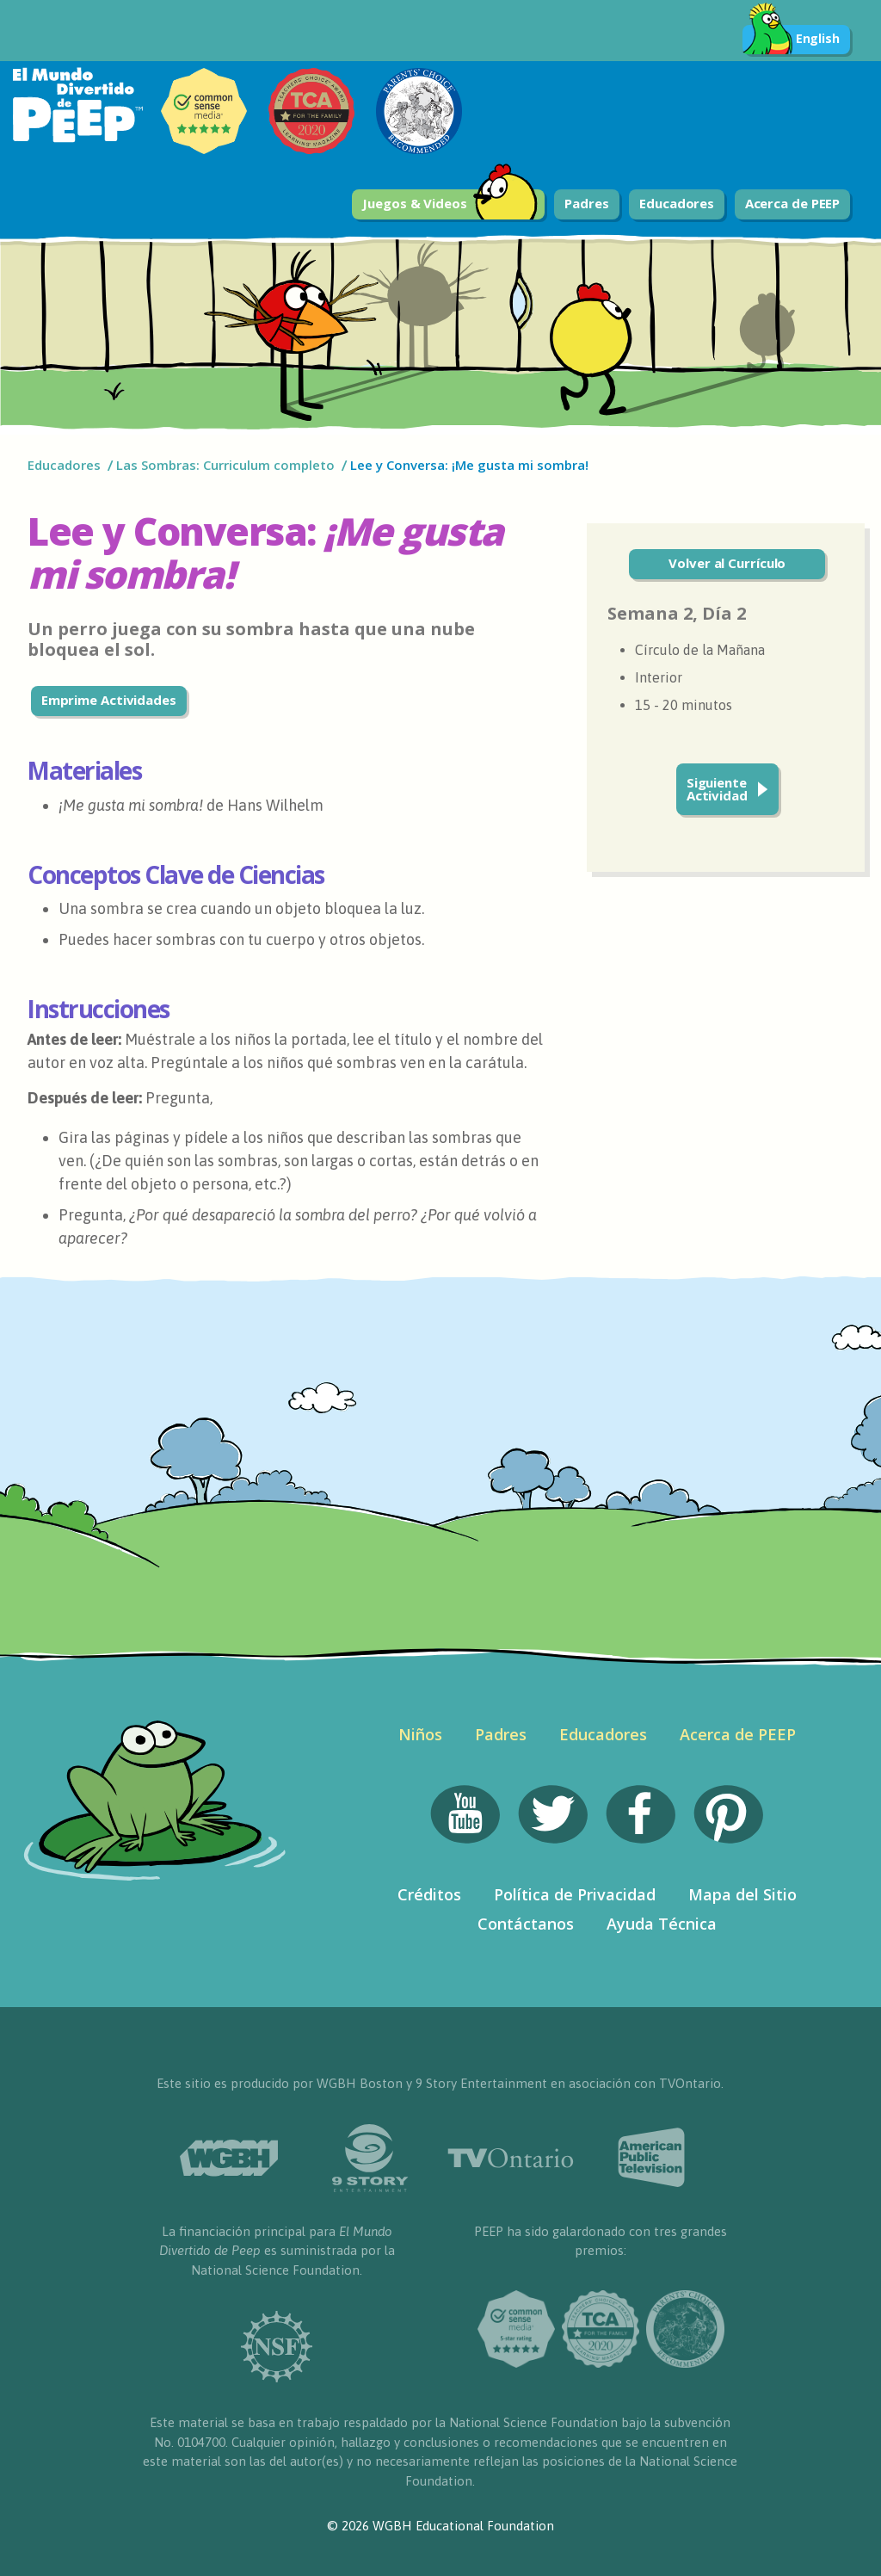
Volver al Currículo (727, 562)
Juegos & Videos (450, 204)
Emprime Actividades (108, 699)
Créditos (429, 1894)
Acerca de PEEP (793, 203)
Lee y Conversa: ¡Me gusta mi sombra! (469, 464)
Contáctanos (525, 1923)
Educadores (676, 203)
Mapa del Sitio (742, 1894)
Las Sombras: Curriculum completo (225, 464)
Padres (586, 203)
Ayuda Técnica (662, 1923)
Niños (420, 1734)
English (791, 39)
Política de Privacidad (575, 1894)
